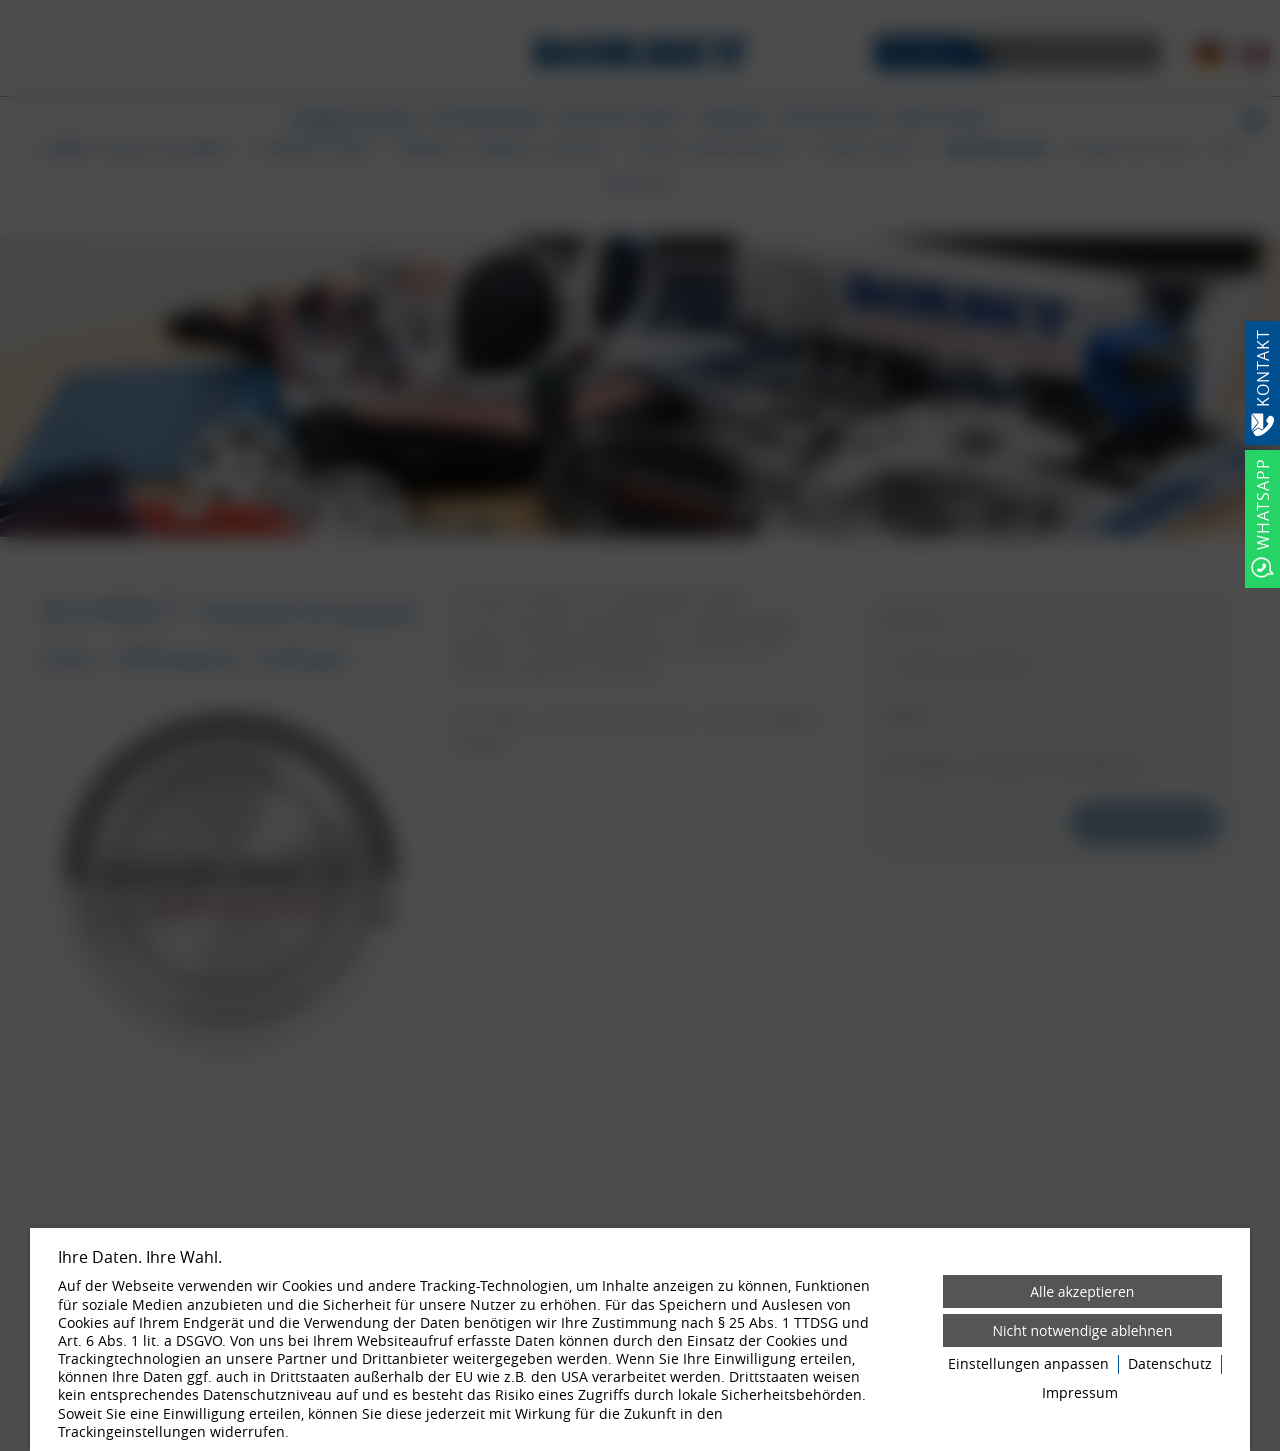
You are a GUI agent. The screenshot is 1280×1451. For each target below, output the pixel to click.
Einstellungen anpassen (1028, 1364)
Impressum (1080, 1393)
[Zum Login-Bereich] (5, 5)
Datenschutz (1170, 1364)
